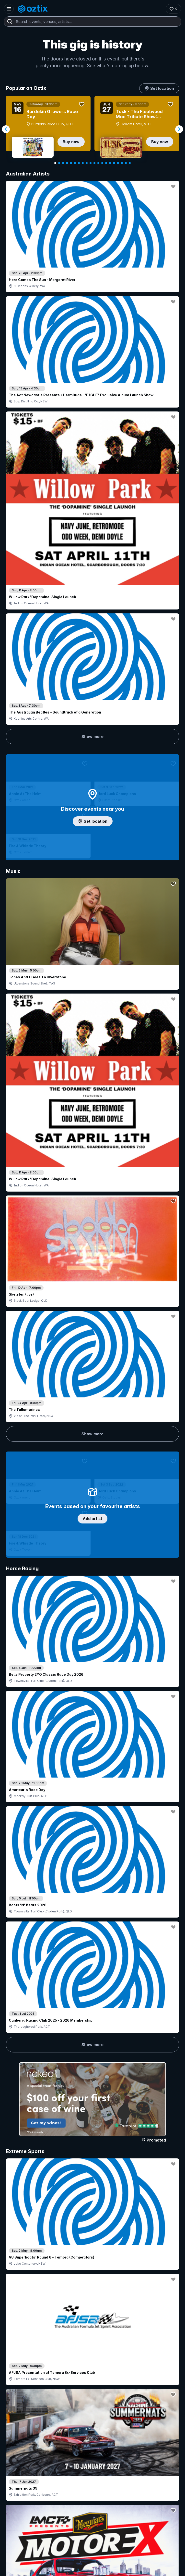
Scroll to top (92, 2196)
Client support (20, 2422)
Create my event (22, 2406)
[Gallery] (92, 129)
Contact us (17, 2484)
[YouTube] (22, 2553)
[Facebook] (46, 2553)
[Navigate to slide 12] (98, 163)
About (13, 2468)
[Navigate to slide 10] (90, 163)
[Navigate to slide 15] (110, 163)
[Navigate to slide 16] (114, 163)
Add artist (92, 585)
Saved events (20, 2313)
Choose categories (92, 1052)
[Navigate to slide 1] (55, 163)
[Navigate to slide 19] (126, 163)
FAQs (13, 2476)
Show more (92, 248)
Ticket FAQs (18, 2327)
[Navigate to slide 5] (71, 163)
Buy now (71, 141)
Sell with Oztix (20, 2398)
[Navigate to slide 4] (67, 163)
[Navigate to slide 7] (79, 163)
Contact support (26, 2295)
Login (14, 2387)
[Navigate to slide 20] (130, 163)
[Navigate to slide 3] (63, 163)
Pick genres (92, 1410)
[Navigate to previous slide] (6, 129)
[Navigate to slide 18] (122, 163)
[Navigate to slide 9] (87, 163)
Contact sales (44, 2387)
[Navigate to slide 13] (102, 163)
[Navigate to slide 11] (94, 163)
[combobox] (92, 21)
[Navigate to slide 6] (75, 163)
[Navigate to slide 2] (59, 163)
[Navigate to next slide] (179, 129)
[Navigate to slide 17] (118, 163)
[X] (58, 2553)
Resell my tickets (22, 2340)
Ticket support (20, 2333)
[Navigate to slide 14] (106, 163)
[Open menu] (9, 9)
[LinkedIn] (34, 2553)
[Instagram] (11, 2553)
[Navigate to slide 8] (83, 163)
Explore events (21, 2305)
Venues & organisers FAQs (30, 2414)
